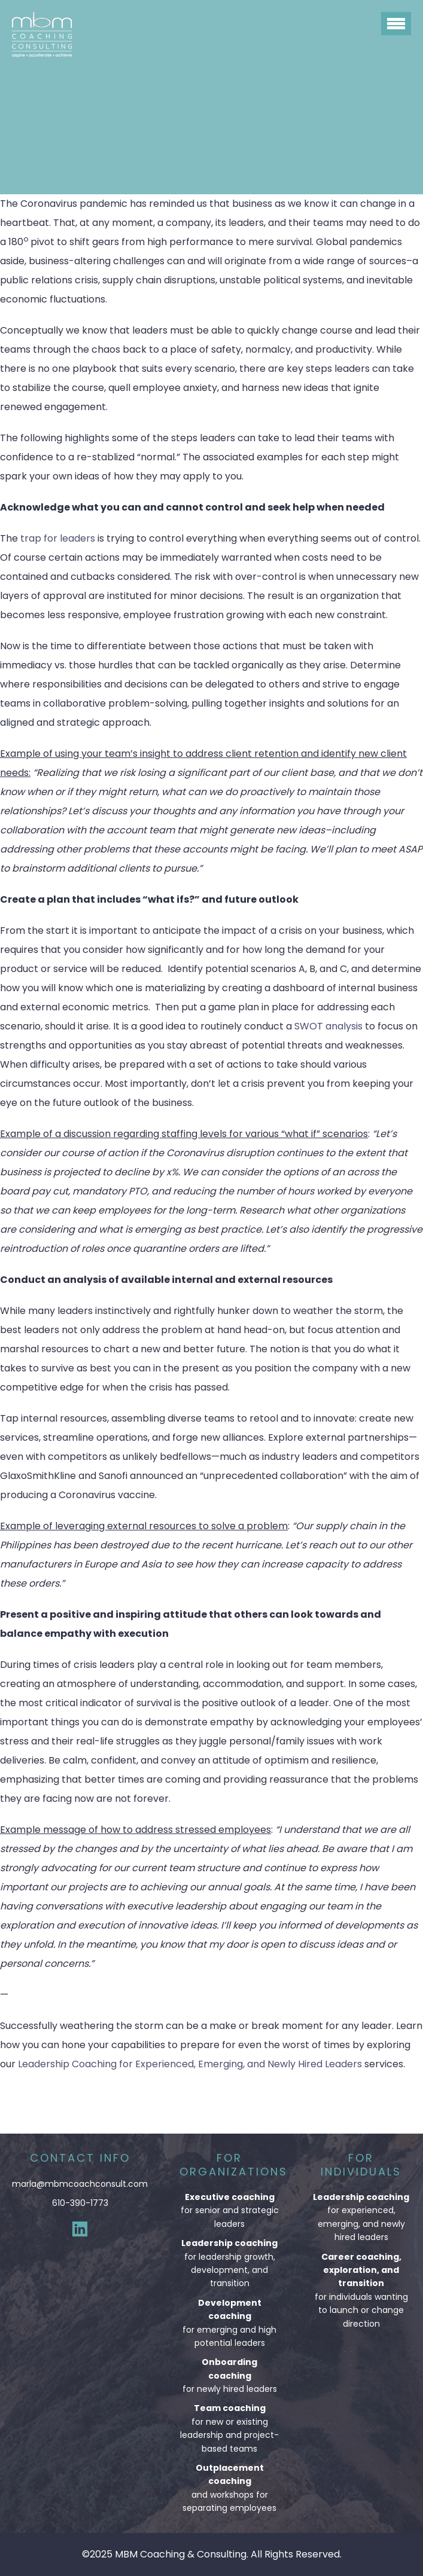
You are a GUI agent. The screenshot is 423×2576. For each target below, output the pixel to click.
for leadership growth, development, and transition (229, 2262)
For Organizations (233, 2164)
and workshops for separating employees (229, 2487)
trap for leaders (57, 538)
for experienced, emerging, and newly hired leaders (361, 2216)
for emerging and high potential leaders (229, 2322)
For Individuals (361, 2164)
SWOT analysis (328, 1026)
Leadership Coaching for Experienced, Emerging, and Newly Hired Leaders (190, 2064)
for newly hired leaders (229, 2375)
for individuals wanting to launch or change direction (361, 2290)
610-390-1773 (80, 2203)
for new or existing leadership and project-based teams (229, 2427)
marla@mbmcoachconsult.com (80, 2184)
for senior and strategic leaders (229, 2210)
